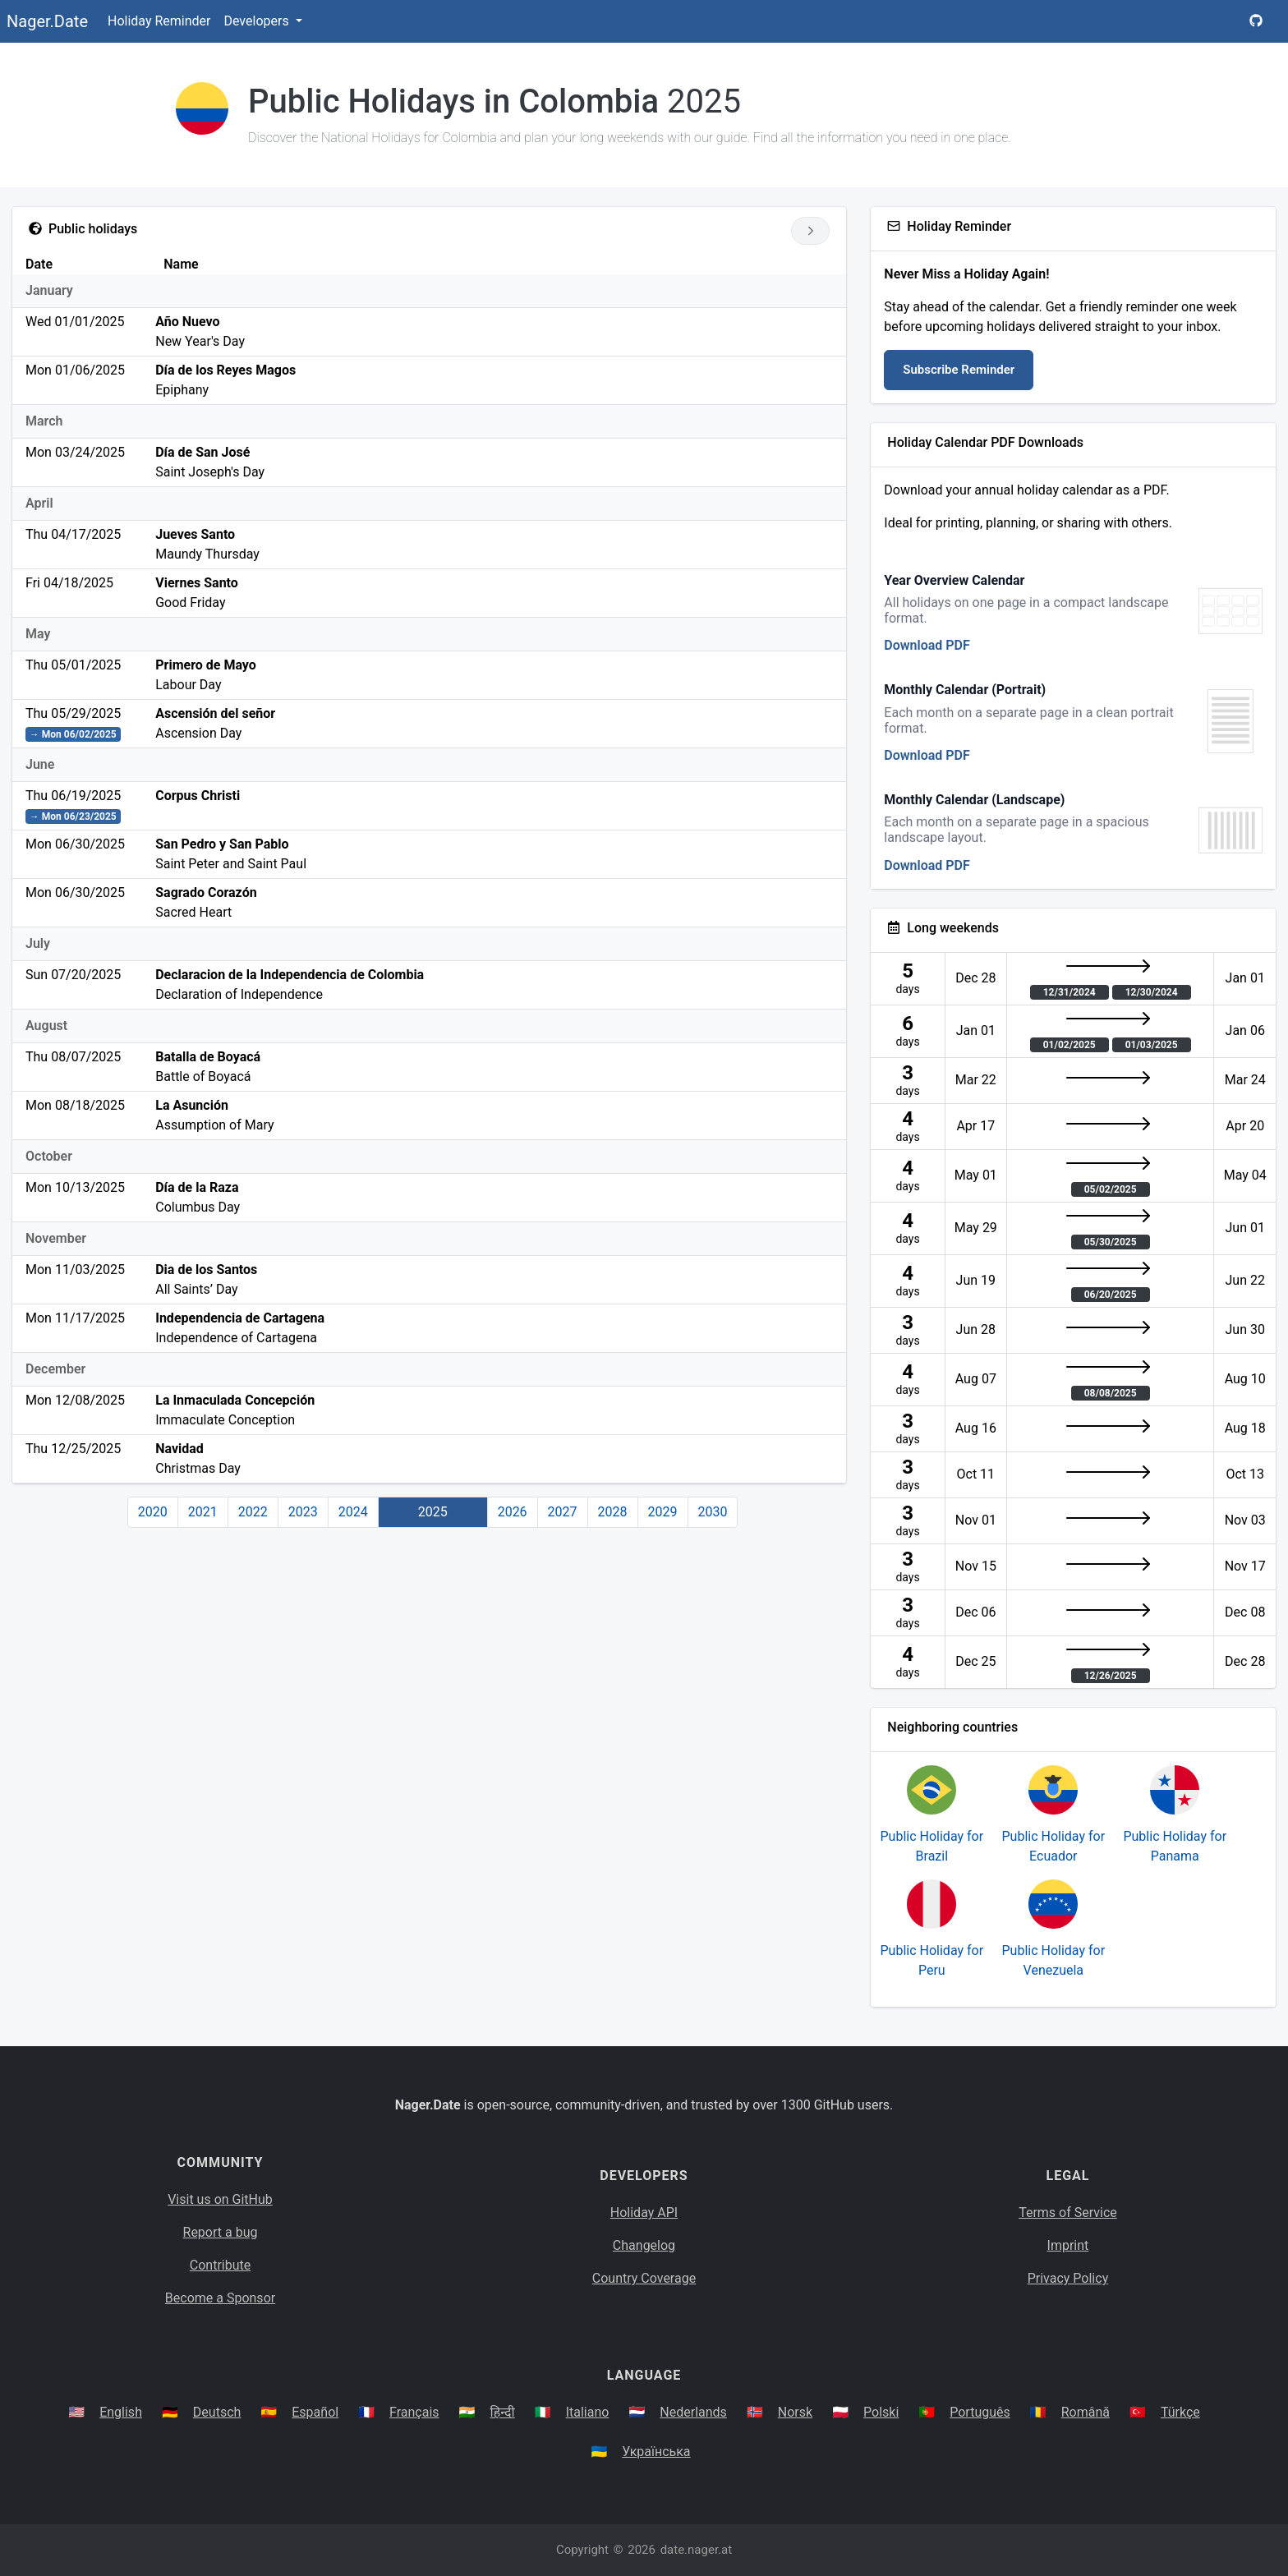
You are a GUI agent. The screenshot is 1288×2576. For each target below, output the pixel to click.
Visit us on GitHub (220, 2199)
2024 (353, 1512)
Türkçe (1180, 2412)
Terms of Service (1068, 2212)
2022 (253, 1512)
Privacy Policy (1068, 2278)
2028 (613, 1512)
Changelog (644, 2245)
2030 (713, 1512)
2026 (512, 1512)
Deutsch (217, 2412)
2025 (433, 1512)
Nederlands (693, 2412)
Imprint (1068, 2245)
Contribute (220, 2265)
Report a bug (220, 2232)
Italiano (588, 2412)
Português (980, 2412)
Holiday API (644, 2212)
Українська (656, 2451)
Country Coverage (644, 2278)
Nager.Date (47, 21)
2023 (303, 1512)
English (120, 2412)
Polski (881, 2412)
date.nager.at (696, 2549)
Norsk (795, 2412)
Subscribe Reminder (958, 369)
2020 (153, 1512)
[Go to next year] (810, 231)
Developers (257, 21)
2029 (663, 1512)
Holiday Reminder (159, 21)
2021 (203, 1512)
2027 (562, 1512)
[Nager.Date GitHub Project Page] (1256, 21)
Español (315, 2412)
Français (414, 2412)
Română (1085, 2412)
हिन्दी (502, 2412)
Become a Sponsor (220, 2298)
